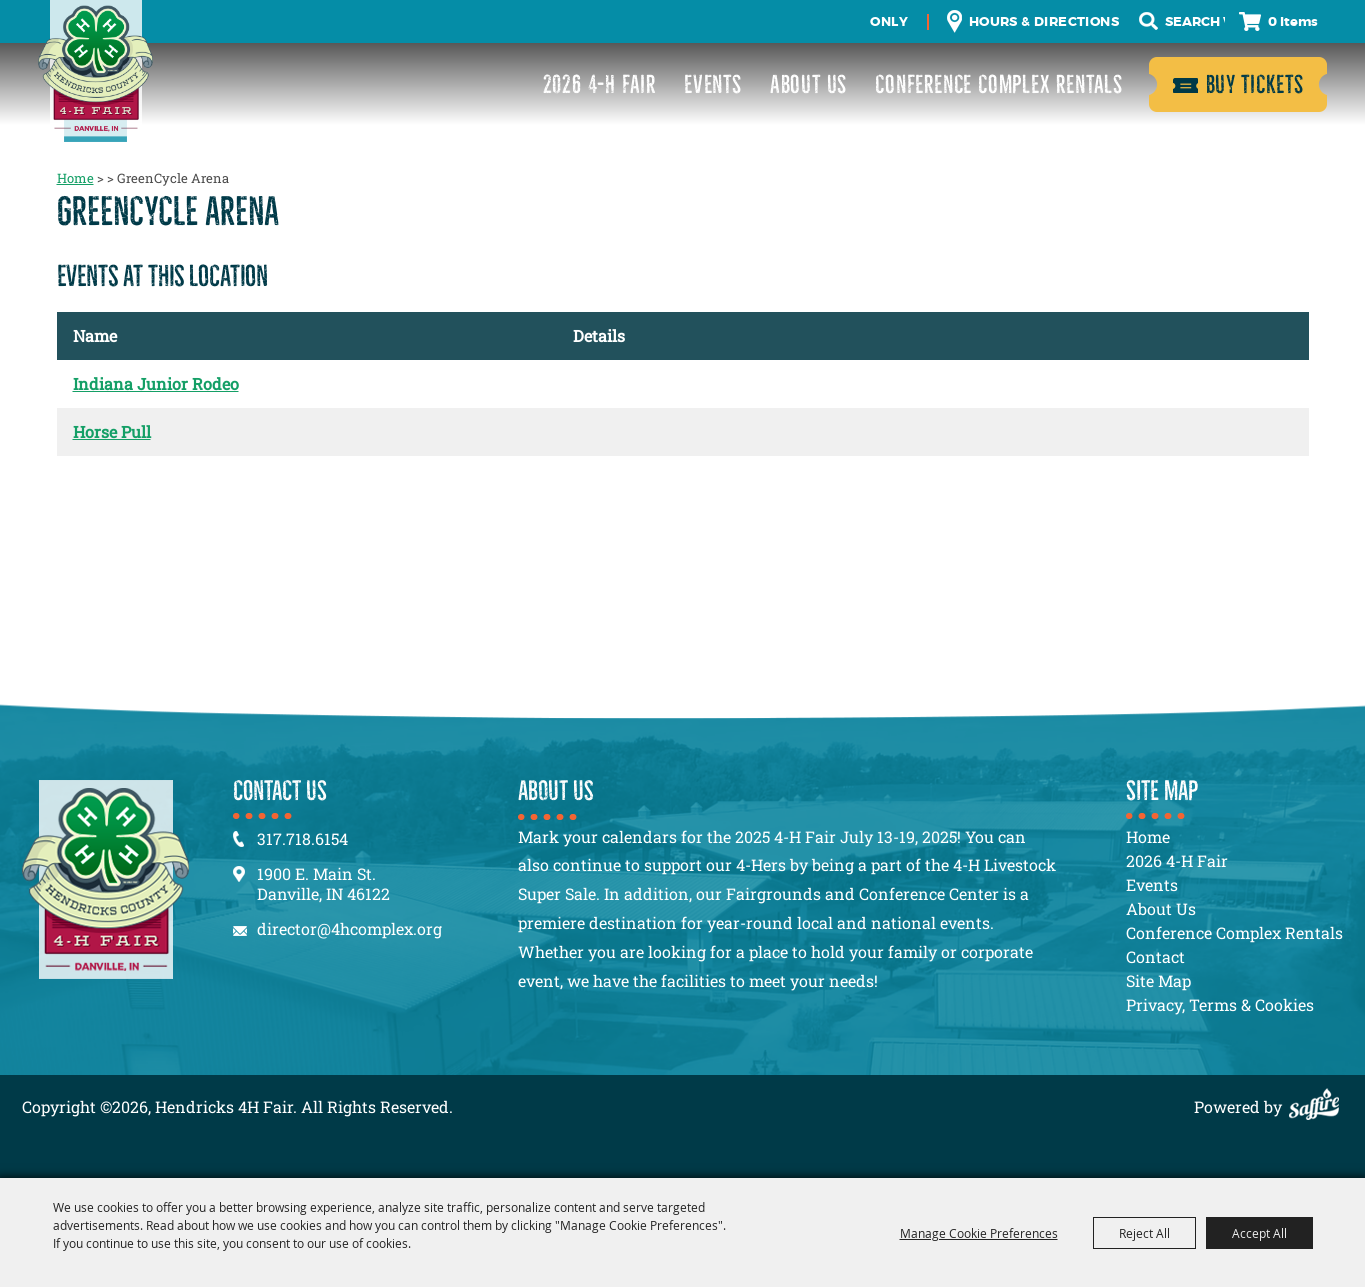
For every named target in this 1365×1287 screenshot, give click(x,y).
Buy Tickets (1255, 84)
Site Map (1158, 980)
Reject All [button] (1144, 1233)
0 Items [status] (1293, 21)
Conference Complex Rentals (999, 84)
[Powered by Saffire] (1319, 1106)
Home (75, 178)
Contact (1155, 956)
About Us (808, 84)
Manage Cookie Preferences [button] (979, 1233)
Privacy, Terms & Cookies (1220, 1004)
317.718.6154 (302, 838)
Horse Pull (112, 431)
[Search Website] (1195, 22)
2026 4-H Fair (599, 84)
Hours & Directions (1044, 21)
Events (713, 84)
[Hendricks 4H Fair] (95, 71)
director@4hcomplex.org (349, 928)
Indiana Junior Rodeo (156, 383)
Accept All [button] (1259, 1233)
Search (1148, 21)
